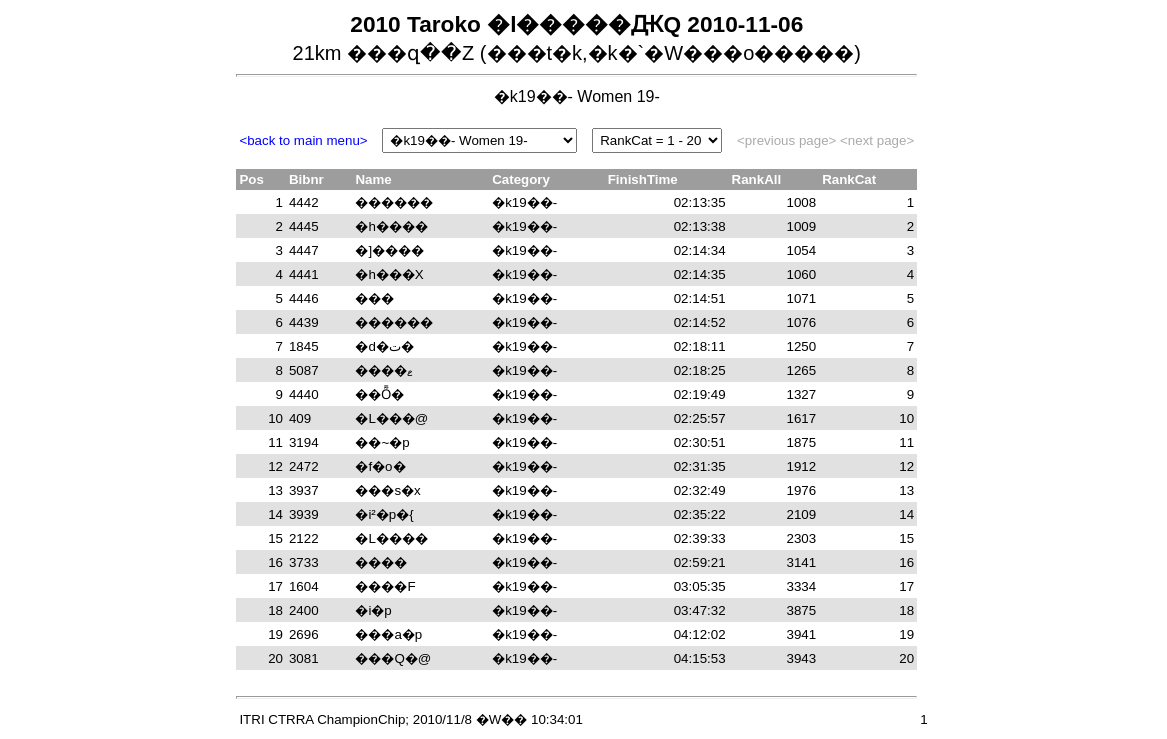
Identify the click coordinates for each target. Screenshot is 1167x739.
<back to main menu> (303, 140)
